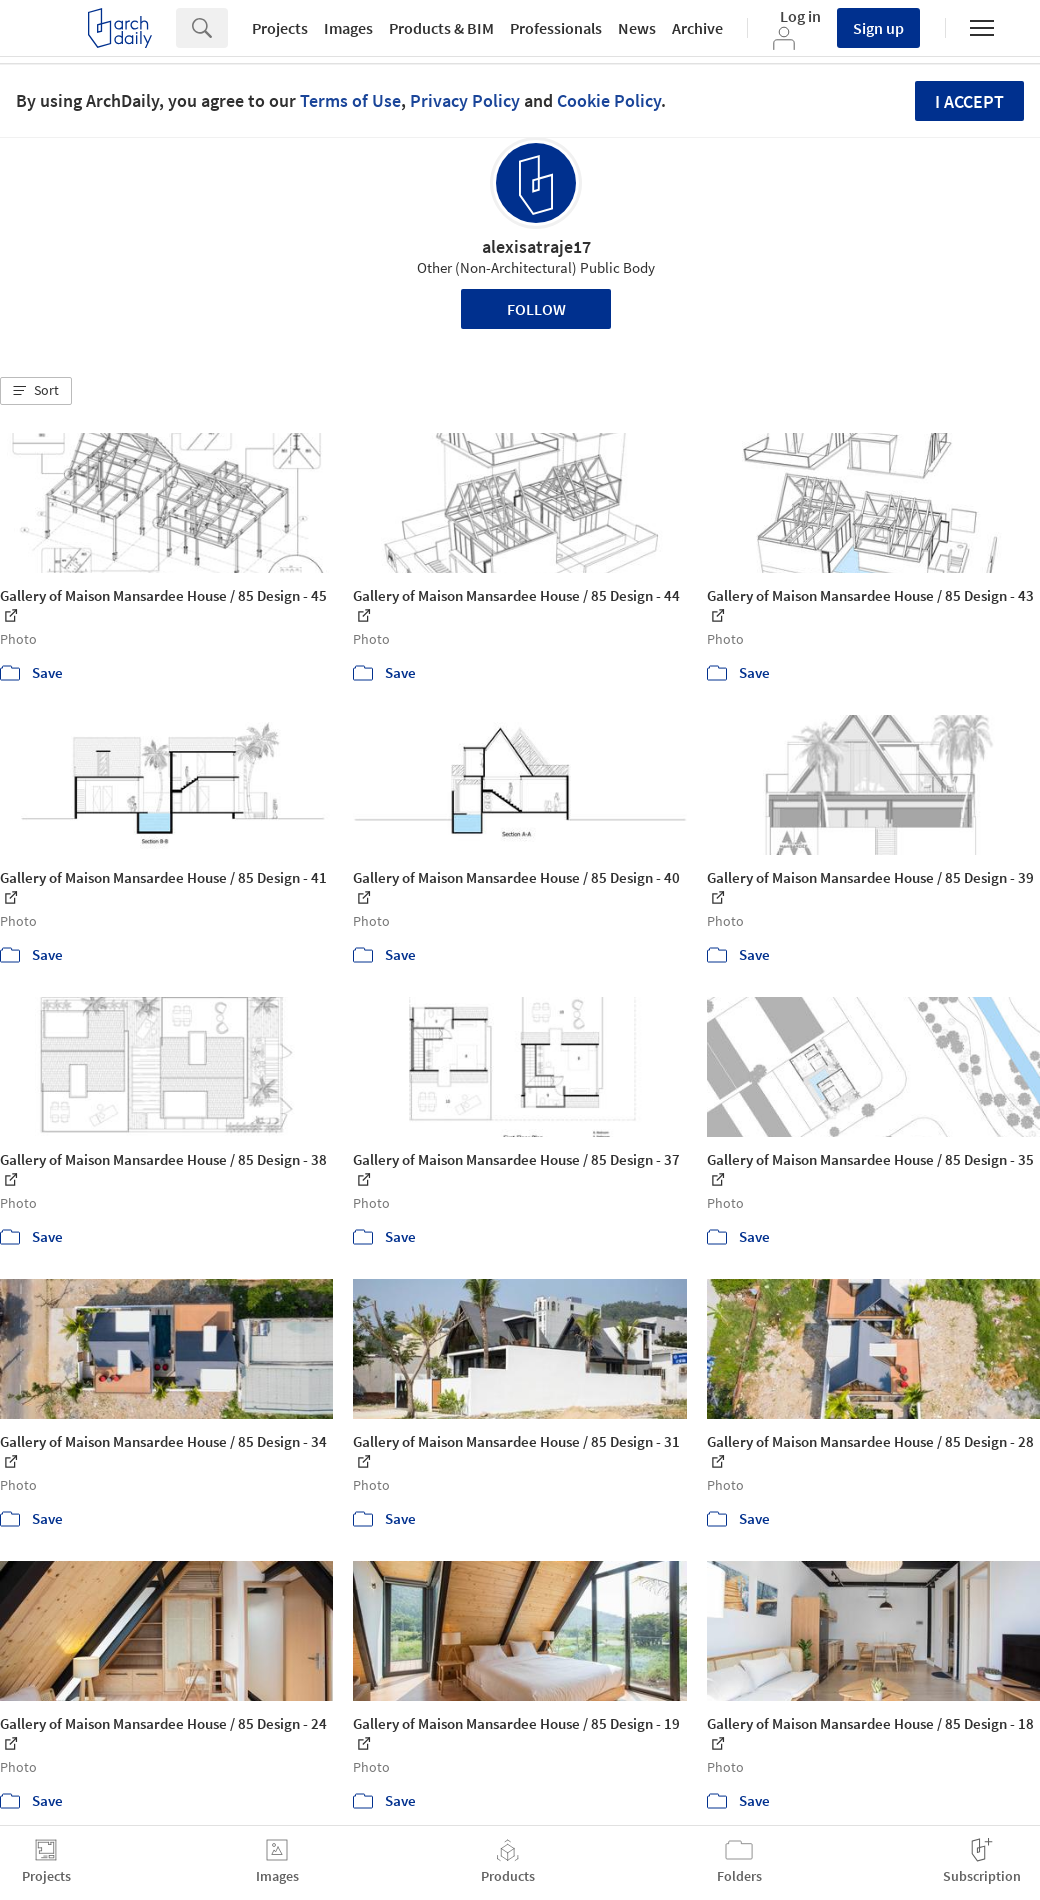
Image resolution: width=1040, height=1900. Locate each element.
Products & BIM (441, 28)
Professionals (556, 28)
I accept (969, 101)
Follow (536, 309)
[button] (36, 391)
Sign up (878, 28)
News (637, 28)
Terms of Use (350, 100)
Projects (280, 28)
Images (348, 28)
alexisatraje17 (536, 246)
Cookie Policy (609, 100)
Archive (697, 28)
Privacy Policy (465, 100)
